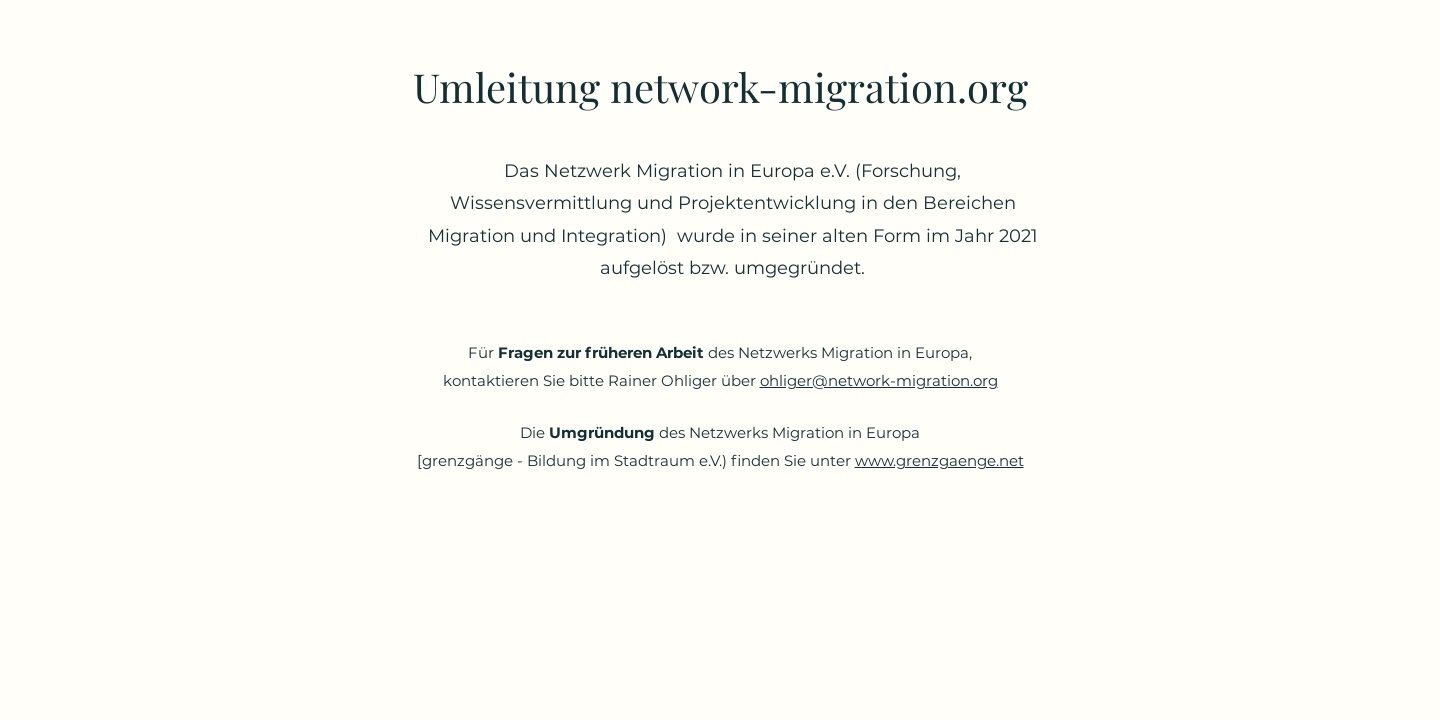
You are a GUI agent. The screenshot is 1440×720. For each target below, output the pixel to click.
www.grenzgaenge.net (939, 460)
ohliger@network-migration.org (879, 380)
